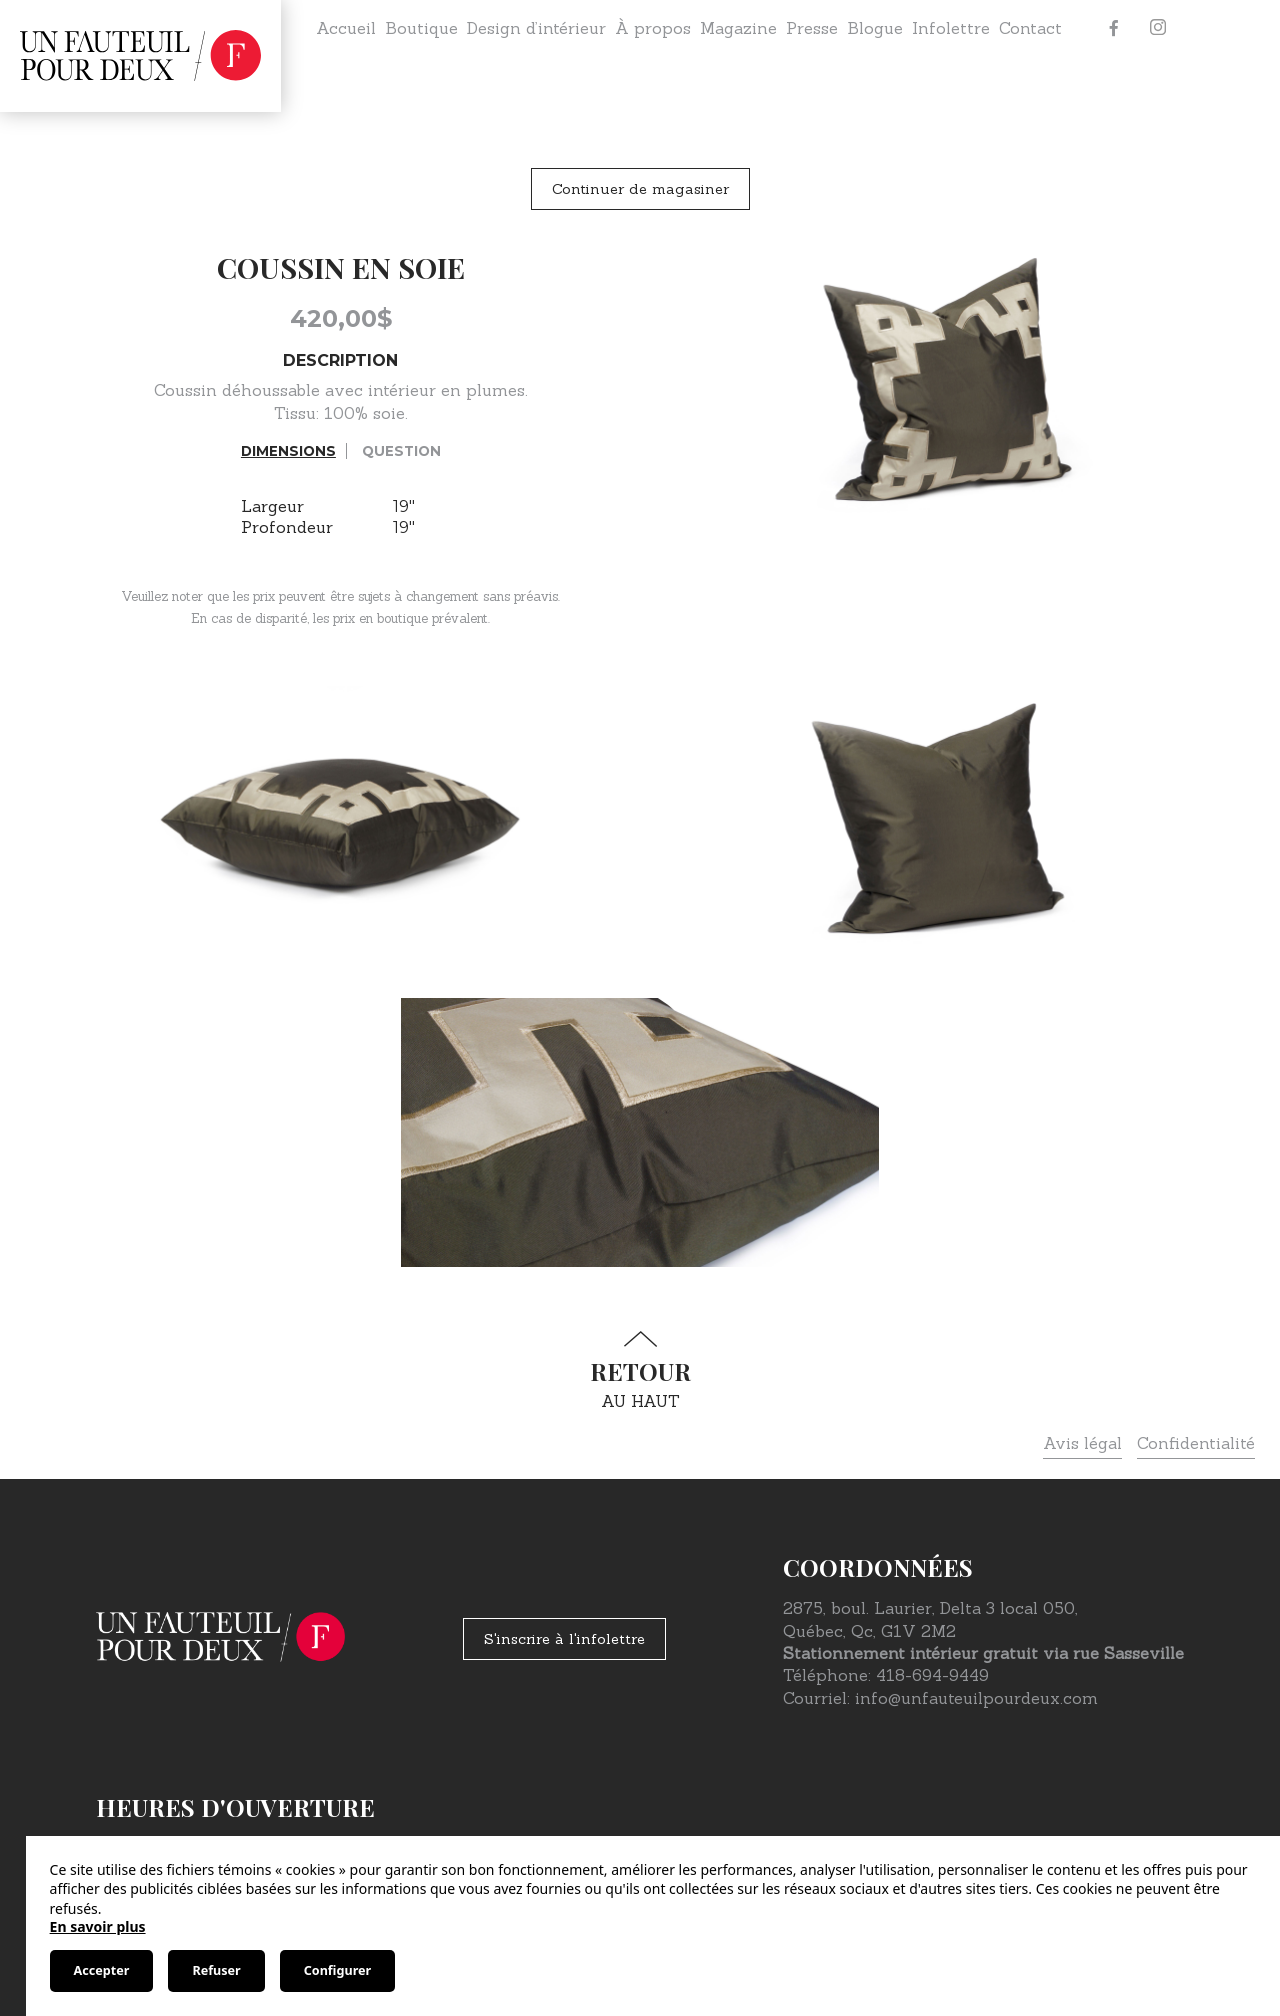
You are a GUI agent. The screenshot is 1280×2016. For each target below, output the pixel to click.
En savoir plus (98, 1926)
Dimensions (288, 451)
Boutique (421, 28)
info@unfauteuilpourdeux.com (976, 1698)
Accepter (102, 1970)
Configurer (337, 1970)
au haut (640, 1370)
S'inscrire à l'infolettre (564, 1639)
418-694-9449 (932, 1675)
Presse (812, 28)
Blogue (875, 28)
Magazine (738, 28)
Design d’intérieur (536, 28)
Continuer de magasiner (640, 189)
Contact (1030, 28)
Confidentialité (1196, 1443)
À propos (653, 28)
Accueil (346, 28)
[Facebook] (1114, 28)
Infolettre (951, 28)
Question (401, 451)
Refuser (216, 1970)
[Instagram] (1158, 28)
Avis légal (1082, 1443)
